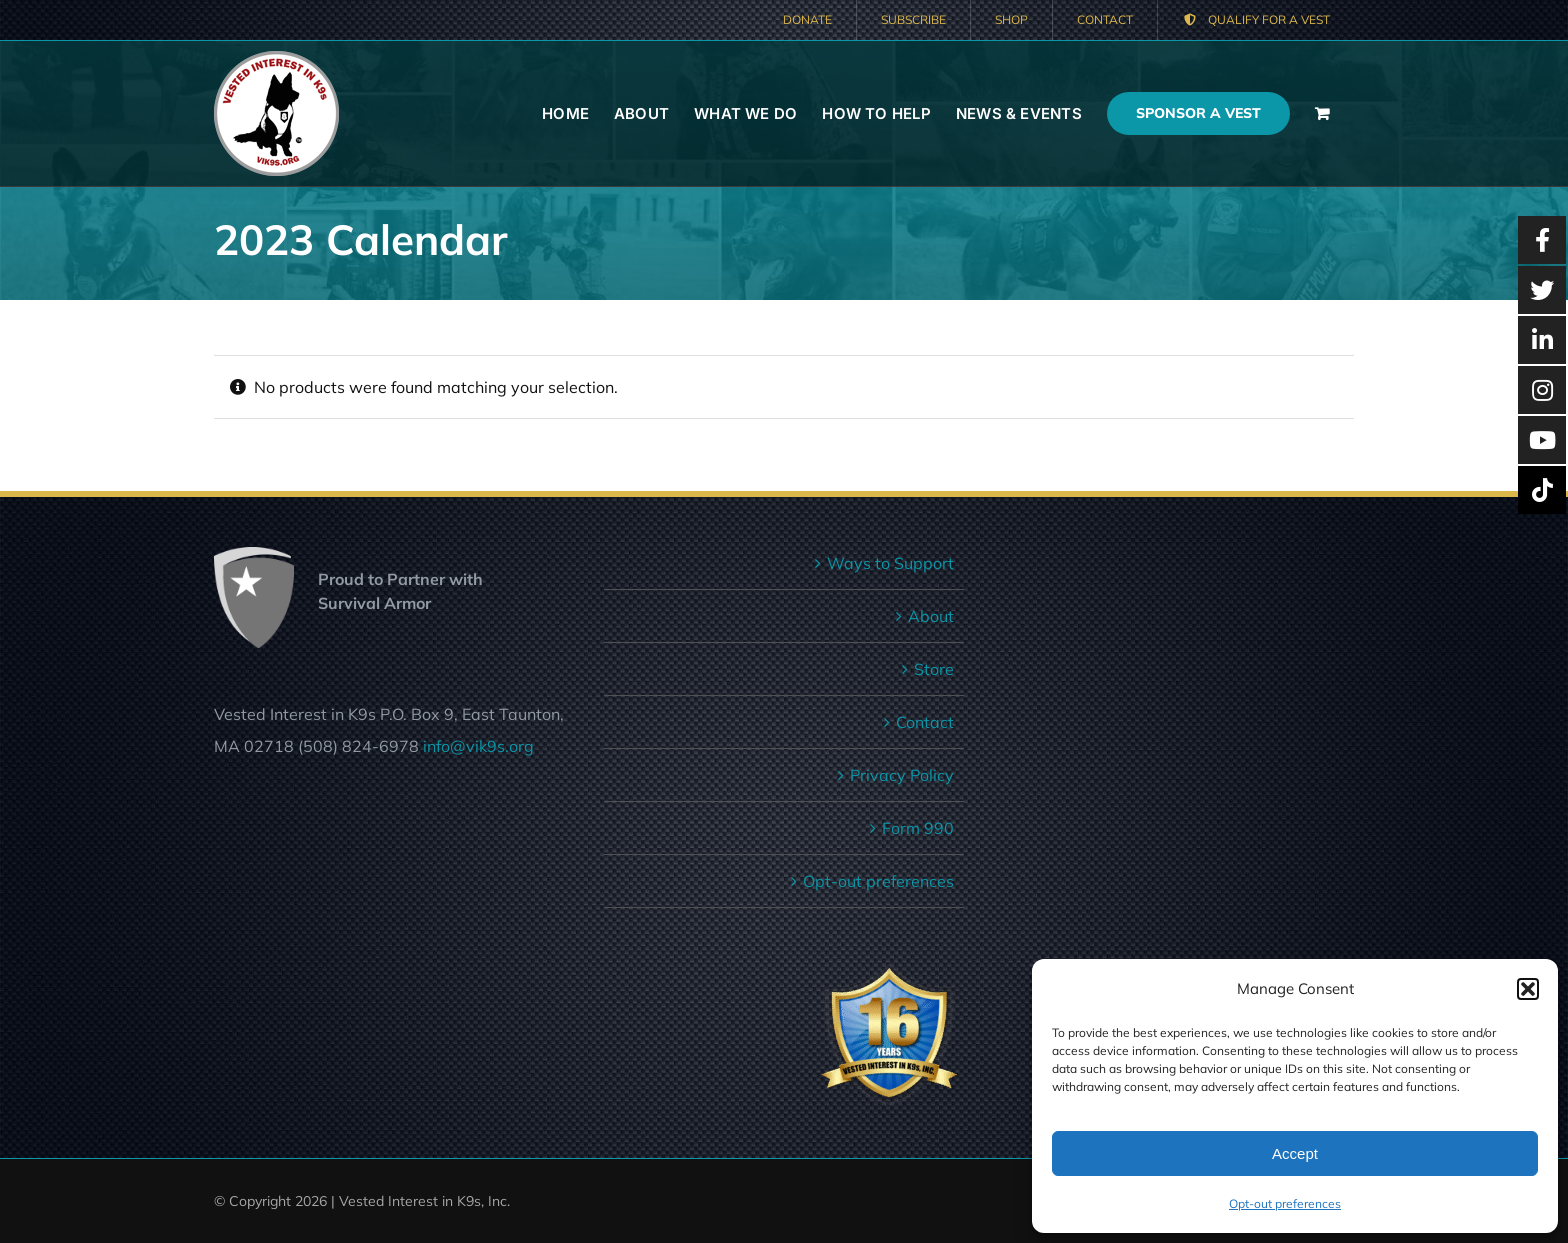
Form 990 (918, 828)
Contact (925, 722)
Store (934, 669)
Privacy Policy (902, 775)
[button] (1528, 989)
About (931, 616)
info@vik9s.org (478, 746)
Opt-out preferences (1285, 1203)
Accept (1295, 1153)
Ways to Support (890, 563)
